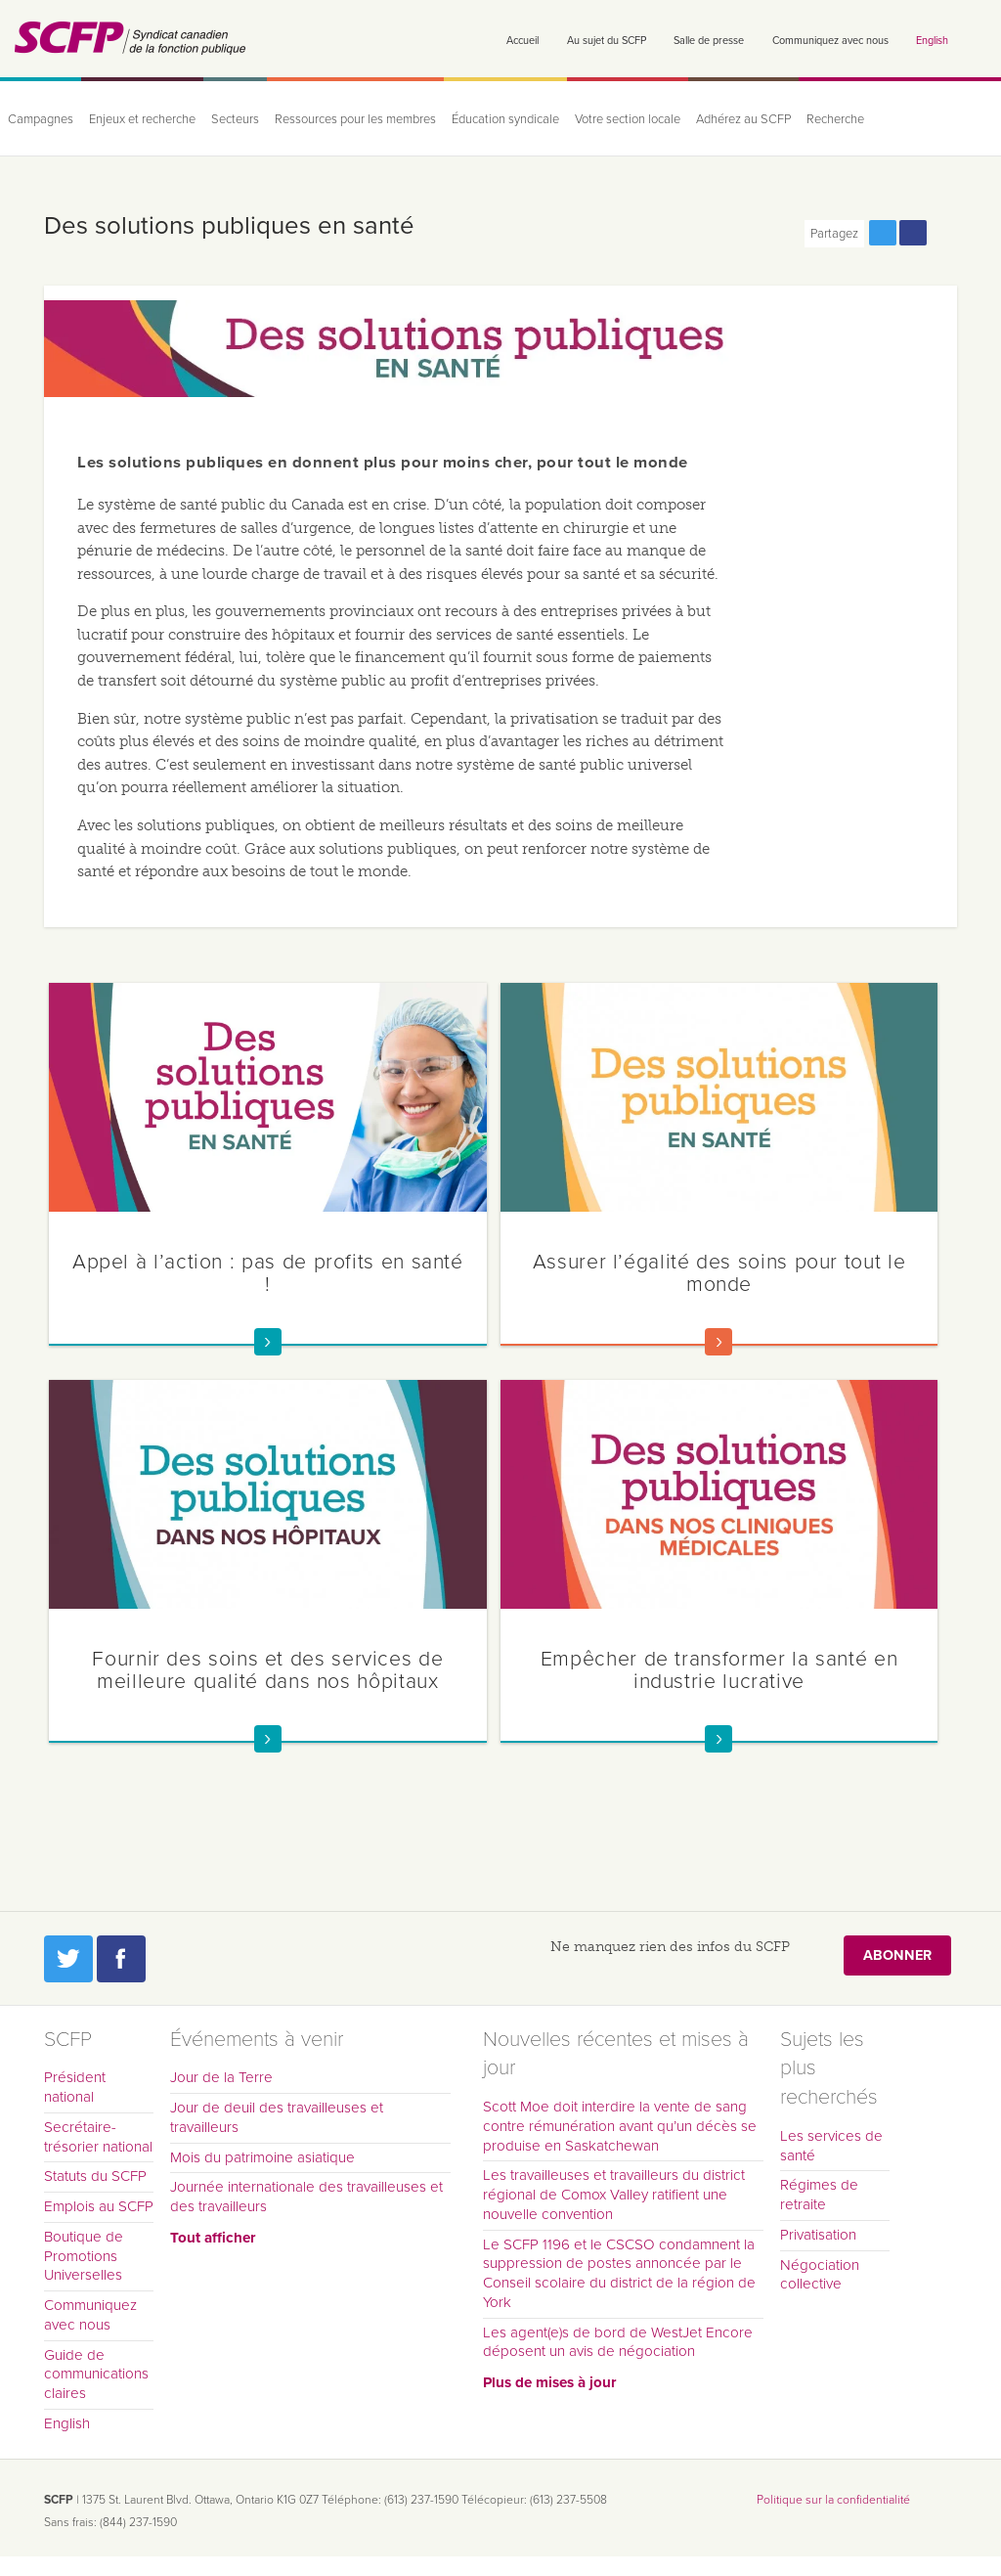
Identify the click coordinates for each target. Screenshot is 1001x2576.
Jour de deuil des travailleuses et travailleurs (276, 2117)
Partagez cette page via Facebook (913, 232)
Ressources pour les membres (355, 119)
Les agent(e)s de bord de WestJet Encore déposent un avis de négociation (618, 2342)
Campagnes (40, 119)
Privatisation (818, 2234)
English (932, 40)
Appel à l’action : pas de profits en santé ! (267, 1273)
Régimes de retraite (819, 2194)
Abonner (897, 1955)
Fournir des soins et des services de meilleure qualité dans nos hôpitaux (267, 1670)
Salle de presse (709, 40)
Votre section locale (627, 119)
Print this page (943, 232)
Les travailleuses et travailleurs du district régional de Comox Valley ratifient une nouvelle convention (614, 2194)
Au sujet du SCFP (606, 40)
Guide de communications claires (96, 2374)
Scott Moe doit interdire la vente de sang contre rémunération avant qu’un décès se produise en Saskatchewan (620, 2126)
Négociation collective (819, 2274)
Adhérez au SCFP (743, 119)
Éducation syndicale (505, 119)
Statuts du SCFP (95, 2176)
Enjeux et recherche (142, 119)
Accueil (522, 40)
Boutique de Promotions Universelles (83, 2256)
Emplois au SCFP (98, 2206)
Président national (75, 2087)
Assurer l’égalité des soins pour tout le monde (719, 1273)
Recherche (835, 119)
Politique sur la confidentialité (833, 2500)
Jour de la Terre (221, 2077)
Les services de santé (831, 2145)
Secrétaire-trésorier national (98, 2136)
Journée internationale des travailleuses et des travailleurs (306, 2196)
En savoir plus (268, 1341)
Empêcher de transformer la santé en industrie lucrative (719, 1670)
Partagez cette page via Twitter (882, 232)
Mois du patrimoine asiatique (262, 2157)
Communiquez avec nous (830, 40)
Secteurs (235, 119)
